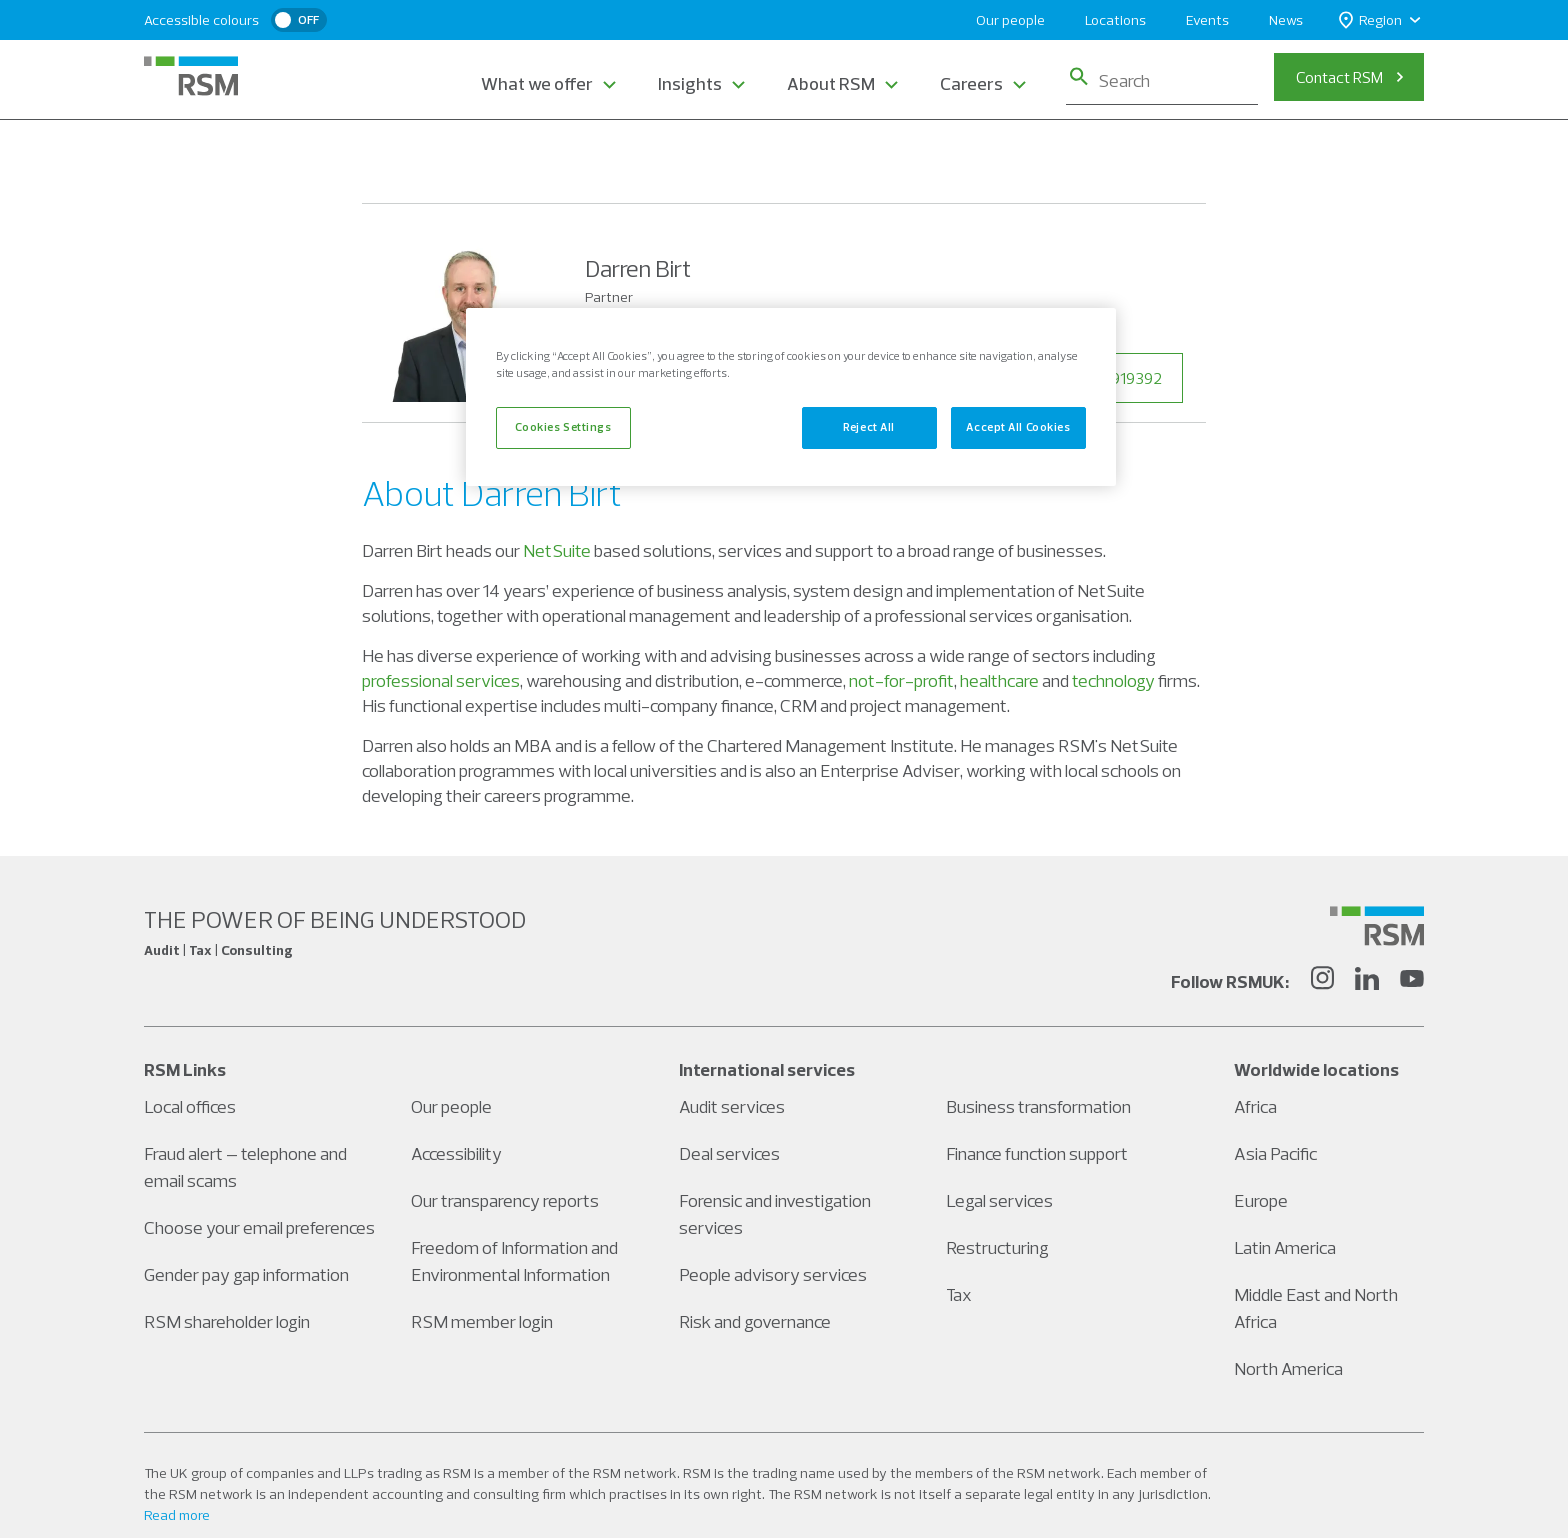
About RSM (831, 83)
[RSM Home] (191, 76)
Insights (690, 83)
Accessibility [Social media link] (456, 1153)
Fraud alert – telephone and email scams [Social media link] (245, 1167)
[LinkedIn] (1367, 981)
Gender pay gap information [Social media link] (246, 1274)
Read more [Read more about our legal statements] (177, 1515)
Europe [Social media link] (1261, 1200)
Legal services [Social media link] (999, 1200)
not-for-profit (901, 680)
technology (1113, 680)
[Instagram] (1322, 981)
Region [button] (1370, 20)
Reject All (869, 427)
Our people (1010, 20)
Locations (1115, 20)
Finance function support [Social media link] (1037, 1153)
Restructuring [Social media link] (997, 1247)
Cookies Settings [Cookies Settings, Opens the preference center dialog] (563, 427)
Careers (971, 83)
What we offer (537, 83)
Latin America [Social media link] (1285, 1247)
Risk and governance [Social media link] (755, 1321)
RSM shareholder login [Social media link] (227, 1321)
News (1286, 20)
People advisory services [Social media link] (773, 1274)
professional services (441, 680)
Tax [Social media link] (959, 1294)
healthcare (999, 680)
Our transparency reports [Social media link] (505, 1200)
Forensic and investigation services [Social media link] (775, 1214)
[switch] (299, 20)
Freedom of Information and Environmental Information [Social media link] (514, 1261)
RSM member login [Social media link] (482, 1321)
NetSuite (557, 550)
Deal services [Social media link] (729, 1153)
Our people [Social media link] (451, 1106)
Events (1207, 20)
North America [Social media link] (1288, 1368)
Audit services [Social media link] (732, 1106)
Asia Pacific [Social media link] (1275, 1153)
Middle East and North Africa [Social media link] (1316, 1308)
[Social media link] (1377, 926)
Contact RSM (1339, 77)
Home (383, 158)
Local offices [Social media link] (190, 1106)
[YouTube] (1412, 981)
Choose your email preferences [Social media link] (259, 1227)
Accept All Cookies (1018, 427)
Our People (471, 158)
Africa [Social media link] (1255, 1106)
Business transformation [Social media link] (1038, 1106)
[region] (791, 397)
